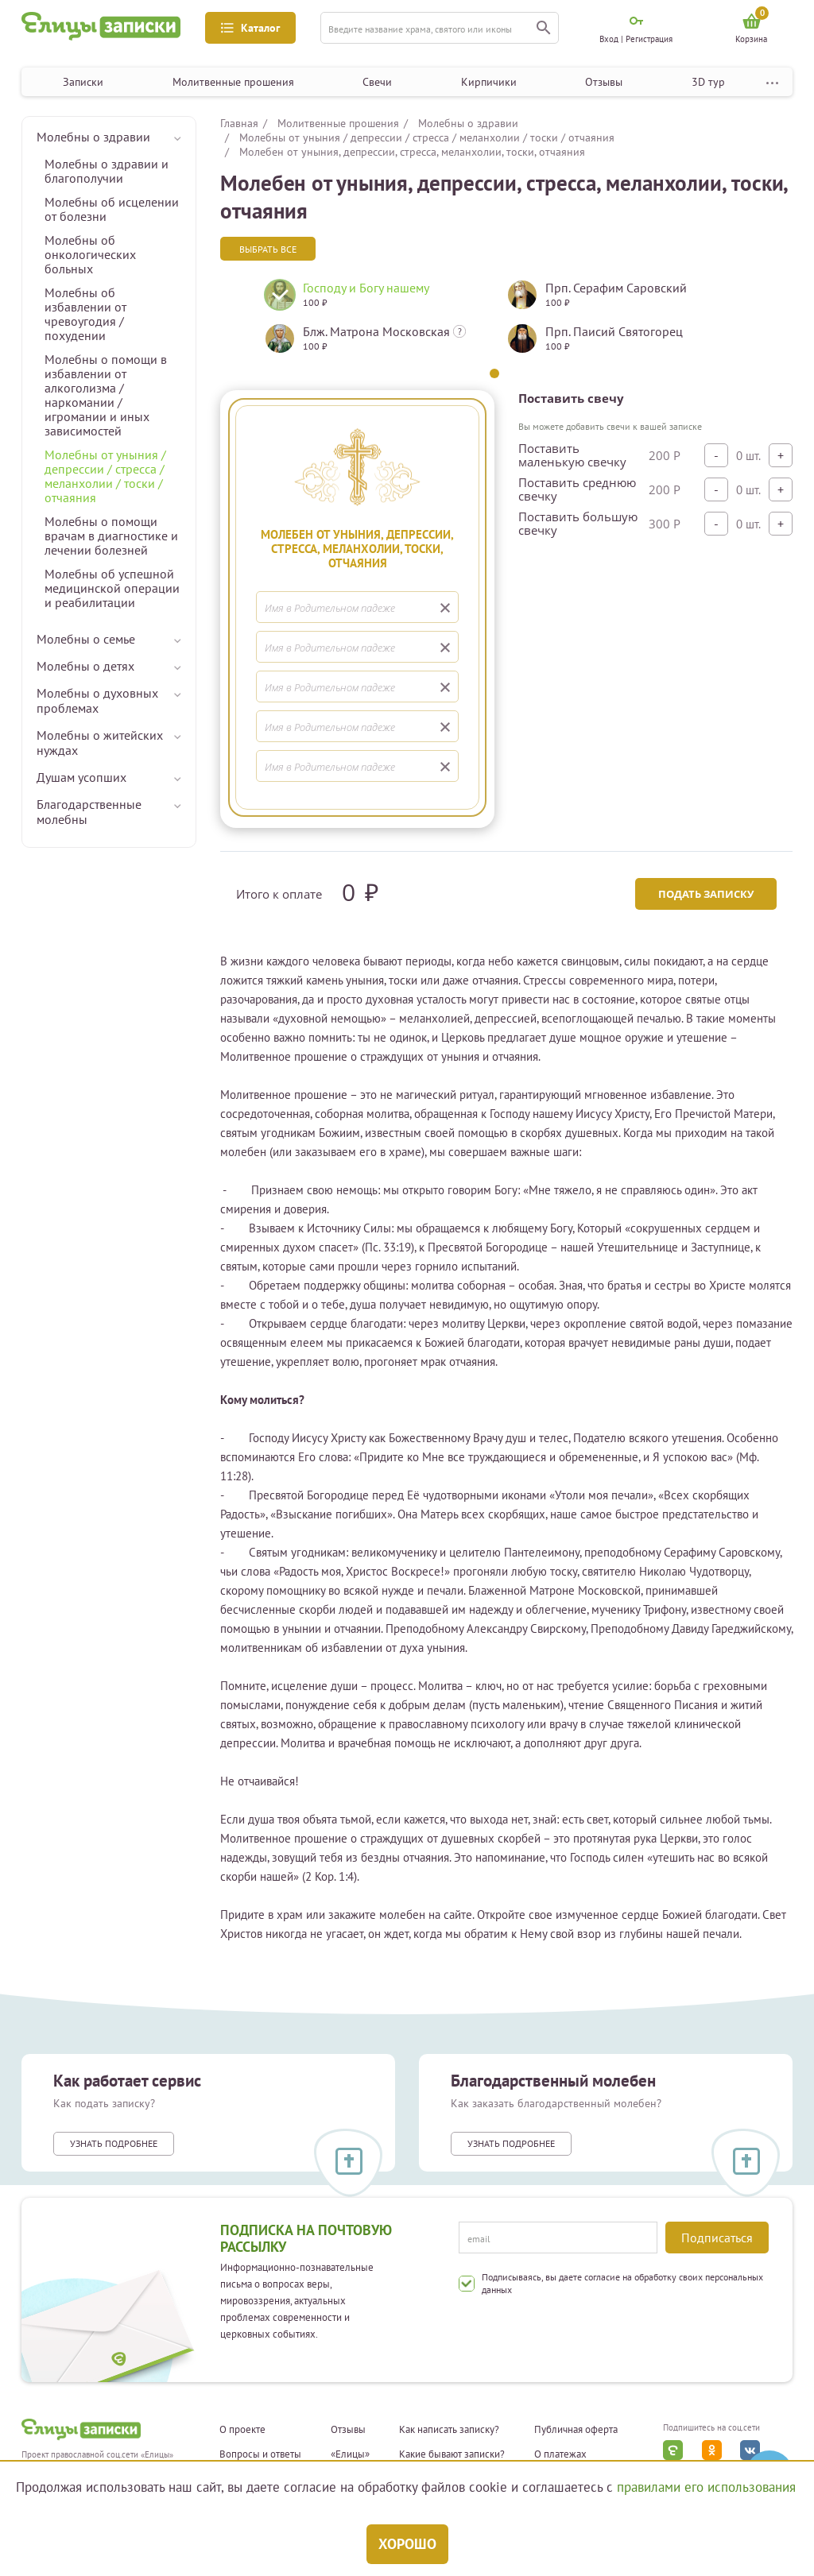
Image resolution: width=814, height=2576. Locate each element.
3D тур (708, 82)
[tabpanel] (373, 322)
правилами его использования (706, 2487)
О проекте (242, 2429)
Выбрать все (268, 249)
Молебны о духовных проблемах (97, 700)
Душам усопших (81, 777)
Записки (83, 82)
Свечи (377, 82)
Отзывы (603, 82)
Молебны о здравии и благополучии (107, 171)
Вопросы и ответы (260, 2454)
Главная (239, 123)
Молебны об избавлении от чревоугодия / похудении (85, 313)
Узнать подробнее (113, 2143)
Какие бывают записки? (452, 2454)
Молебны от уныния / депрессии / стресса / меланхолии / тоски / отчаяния (105, 476)
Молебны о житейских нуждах (100, 742)
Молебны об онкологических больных (90, 254)
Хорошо (407, 2544)
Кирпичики (489, 82)
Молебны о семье (86, 639)
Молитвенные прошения (233, 82)
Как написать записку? (449, 2429)
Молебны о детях (85, 666)
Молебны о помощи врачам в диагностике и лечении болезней (111, 535)
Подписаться (717, 2237)
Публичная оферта (576, 2429)
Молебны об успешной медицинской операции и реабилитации (112, 588)
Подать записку (706, 894)
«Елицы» (350, 2454)
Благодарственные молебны (89, 811)
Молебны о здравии (93, 137)
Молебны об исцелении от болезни (112, 209)
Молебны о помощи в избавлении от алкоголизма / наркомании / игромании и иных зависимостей (106, 395)
